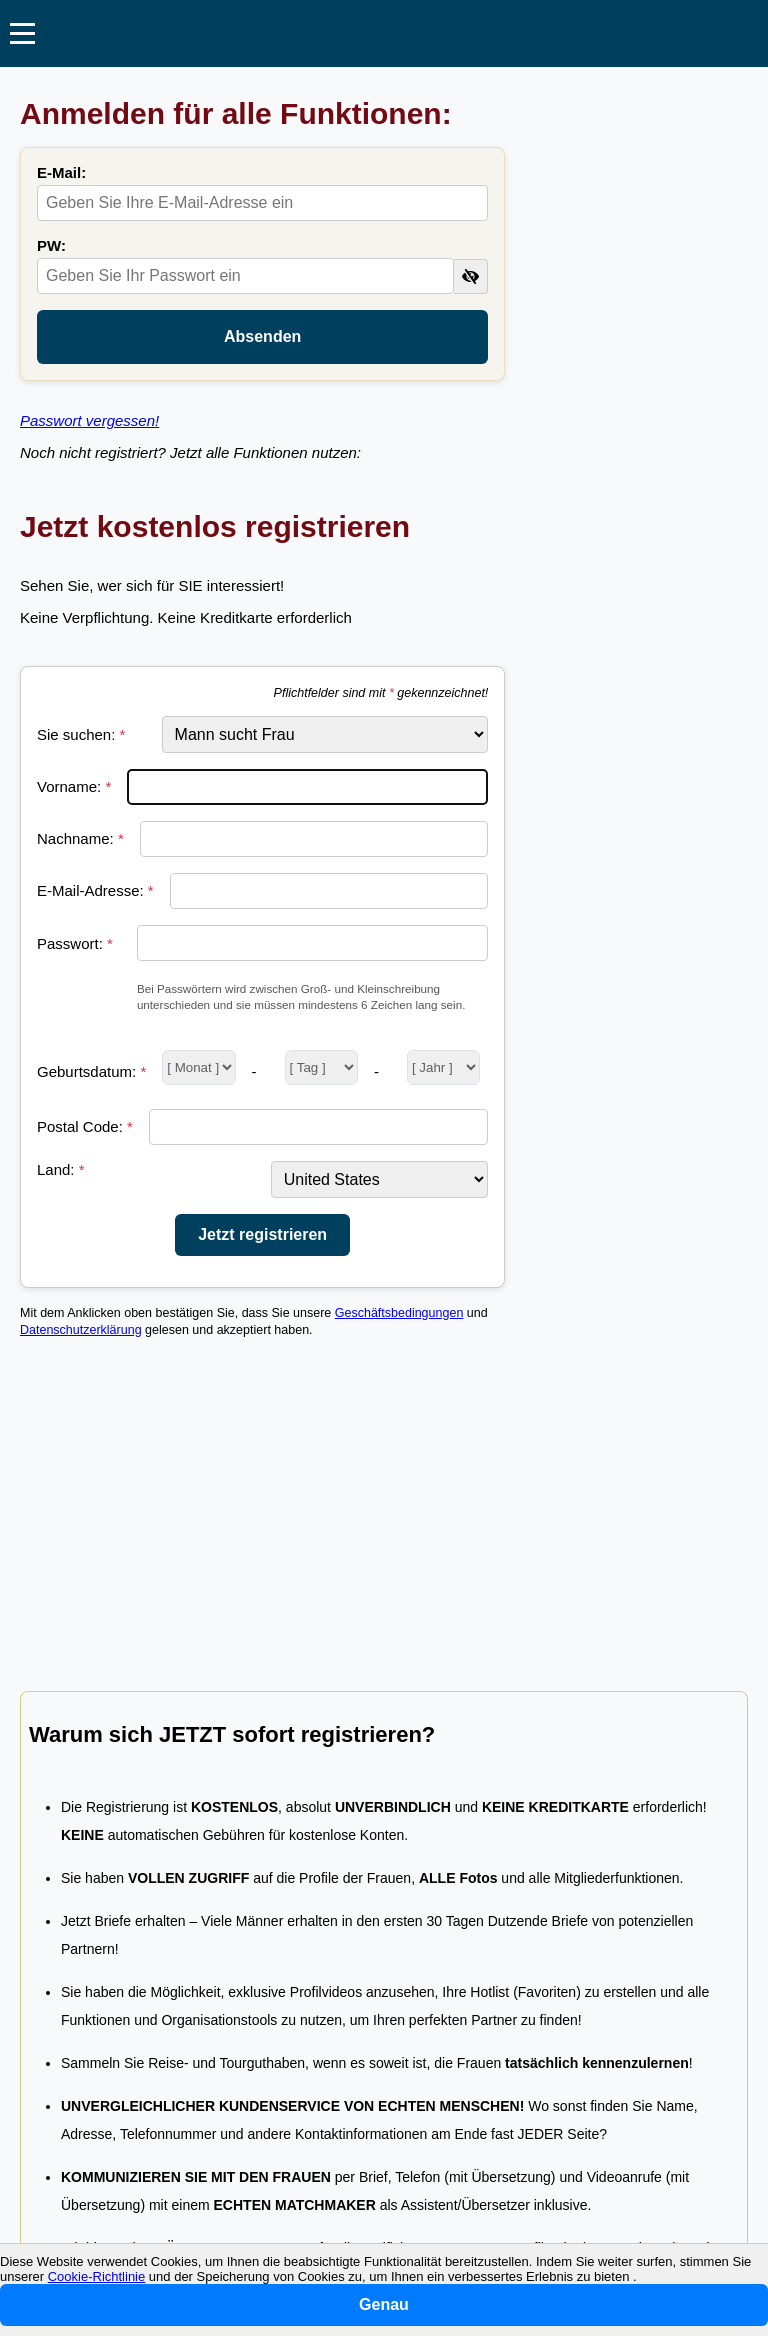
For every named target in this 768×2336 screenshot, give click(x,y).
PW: (51, 245)
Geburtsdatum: (91, 1071)
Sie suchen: (81, 734)
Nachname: (80, 838)
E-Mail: (61, 172)
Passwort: (75, 943)
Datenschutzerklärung (81, 1330)
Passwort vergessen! (89, 420)
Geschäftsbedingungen (399, 1313)
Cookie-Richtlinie (97, 2276)
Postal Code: (85, 1126)
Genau (384, 2304)
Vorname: (74, 786)
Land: (61, 1169)
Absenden (262, 336)
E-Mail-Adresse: (95, 890)
